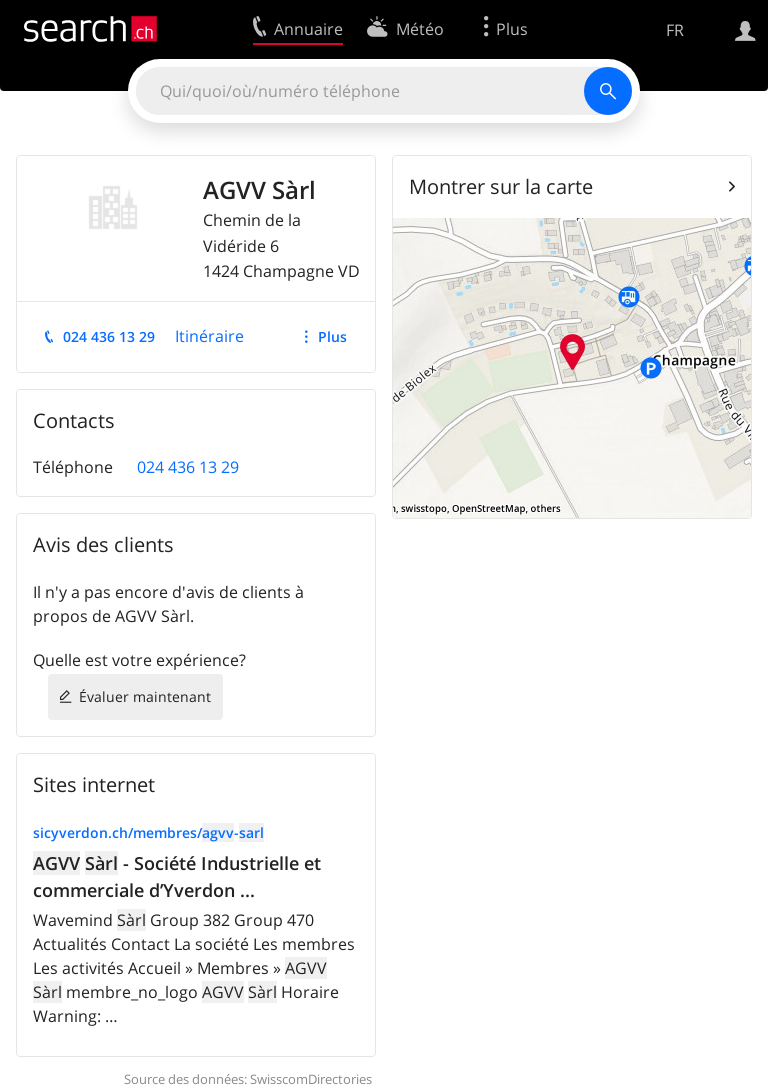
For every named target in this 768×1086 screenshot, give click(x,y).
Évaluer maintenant (145, 696)
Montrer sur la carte (501, 186)
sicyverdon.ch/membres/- (148, 832)
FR (675, 30)
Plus (332, 336)
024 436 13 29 (109, 336)
